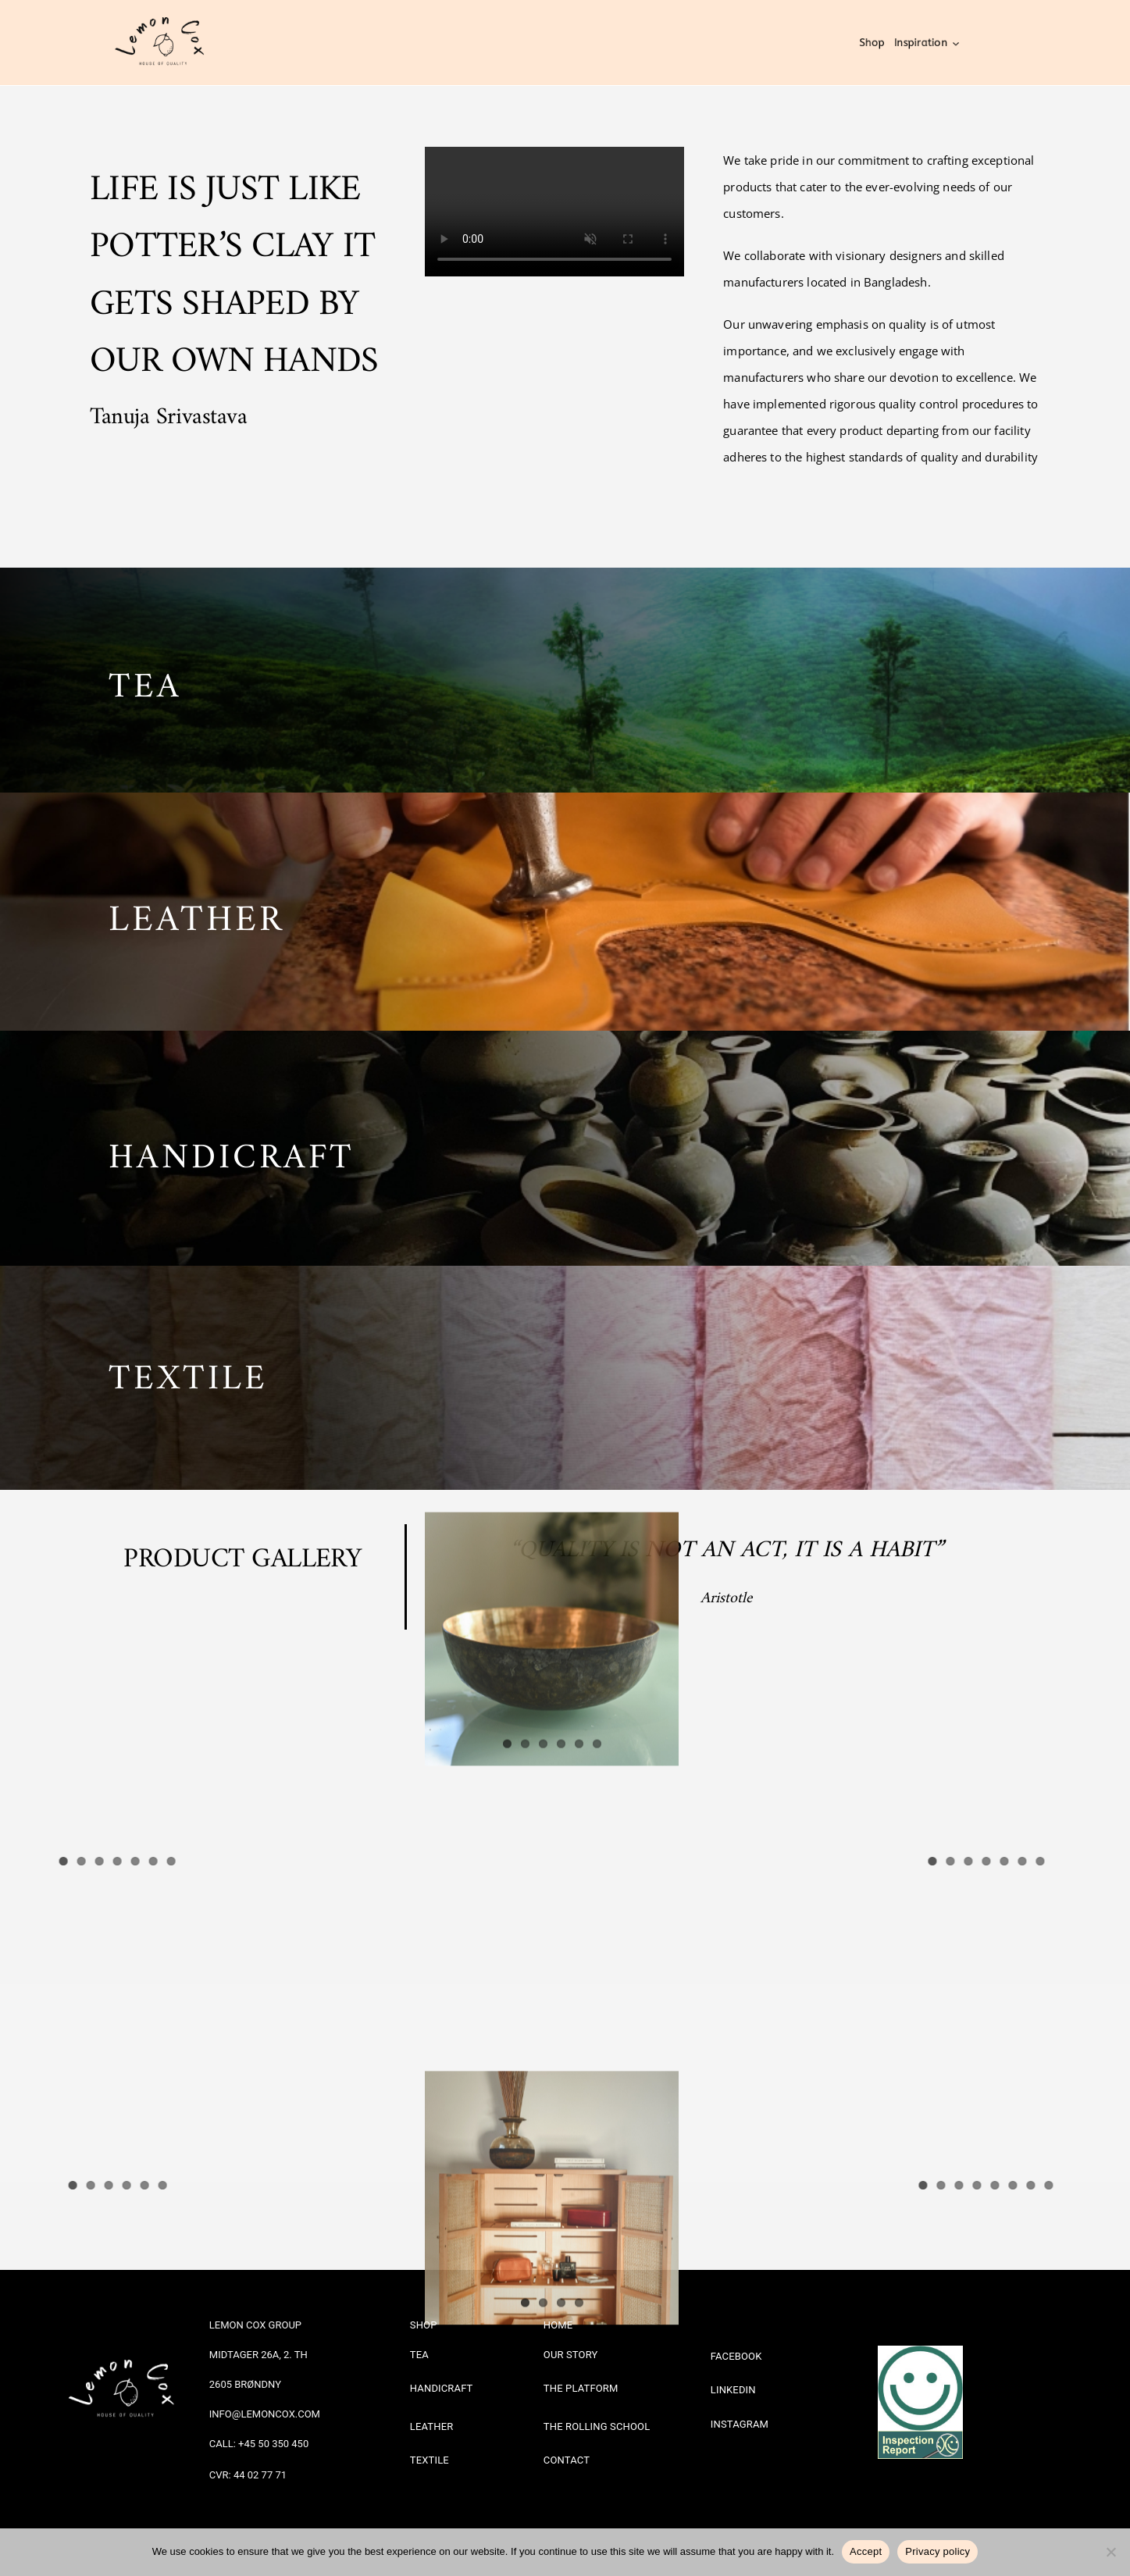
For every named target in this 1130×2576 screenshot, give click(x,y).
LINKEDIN (733, 2389)
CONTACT (567, 2459)
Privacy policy (937, 2551)
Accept (866, 2551)
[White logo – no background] (126, 2344)
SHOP (423, 2324)
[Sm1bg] (920, 2350)
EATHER (208, 908)
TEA (145, 675)
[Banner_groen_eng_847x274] (920, 2436)
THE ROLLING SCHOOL (597, 2426)
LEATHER (432, 2426)
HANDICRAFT (232, 1146)
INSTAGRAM (739, 2423)
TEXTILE (188, 1367)
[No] (1110, 2552)
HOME (558, 2324)
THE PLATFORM (581, 2387)
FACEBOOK (736, 2355)
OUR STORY (571, 2354)
